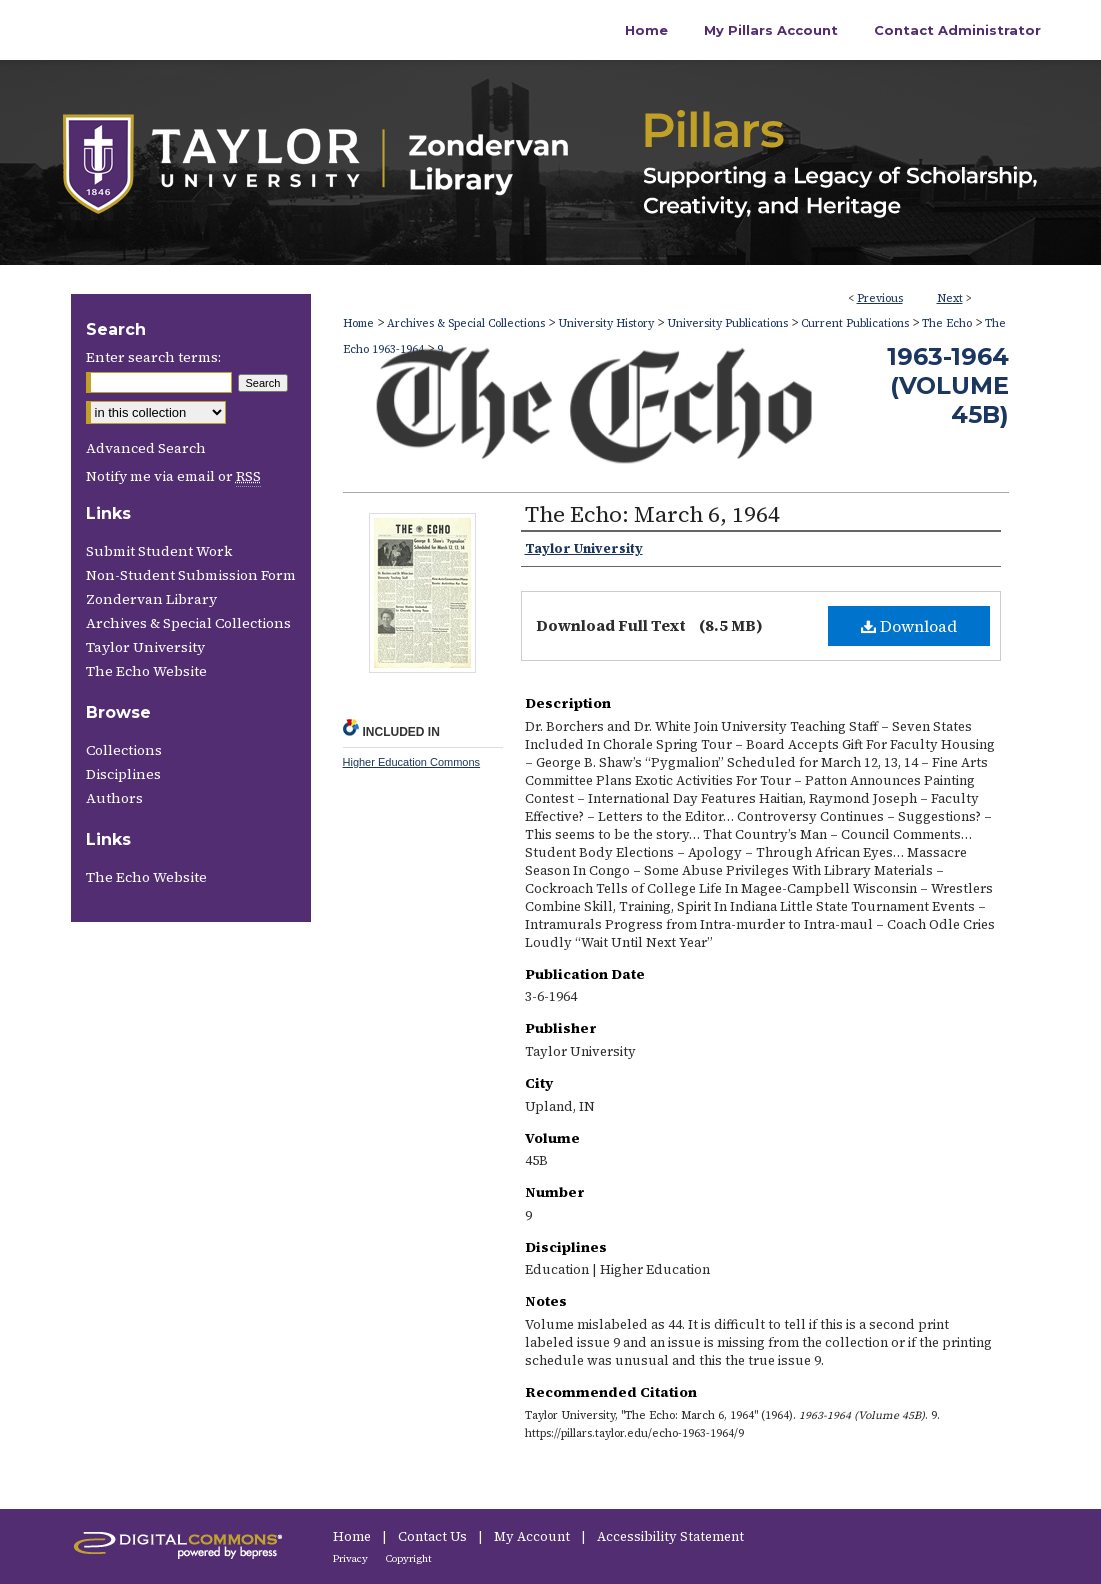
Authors (114, 798)
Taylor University (145, 647)
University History (606, 323)
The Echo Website (146, 671)
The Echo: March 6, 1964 (652, 514)
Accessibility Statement (670, 1536)
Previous (880, 298)
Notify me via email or (173, 476)
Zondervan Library (151, 599)
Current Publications (855, 323)
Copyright (409, 1558)
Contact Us (434, 1536)
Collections (124, 750)
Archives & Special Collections (466, 323)
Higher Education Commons (412, 762)
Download (909, 626)
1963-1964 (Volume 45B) (948, 385)
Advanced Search (146, 448)
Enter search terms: (153, 357)
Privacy (351, 1558)
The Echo (947, 323)
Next (950, 298)
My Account (533, 1536)
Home (358, 323)
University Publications (727, 323)
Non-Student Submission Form (191, 575)
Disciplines (123, 774)
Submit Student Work (159, 551)
